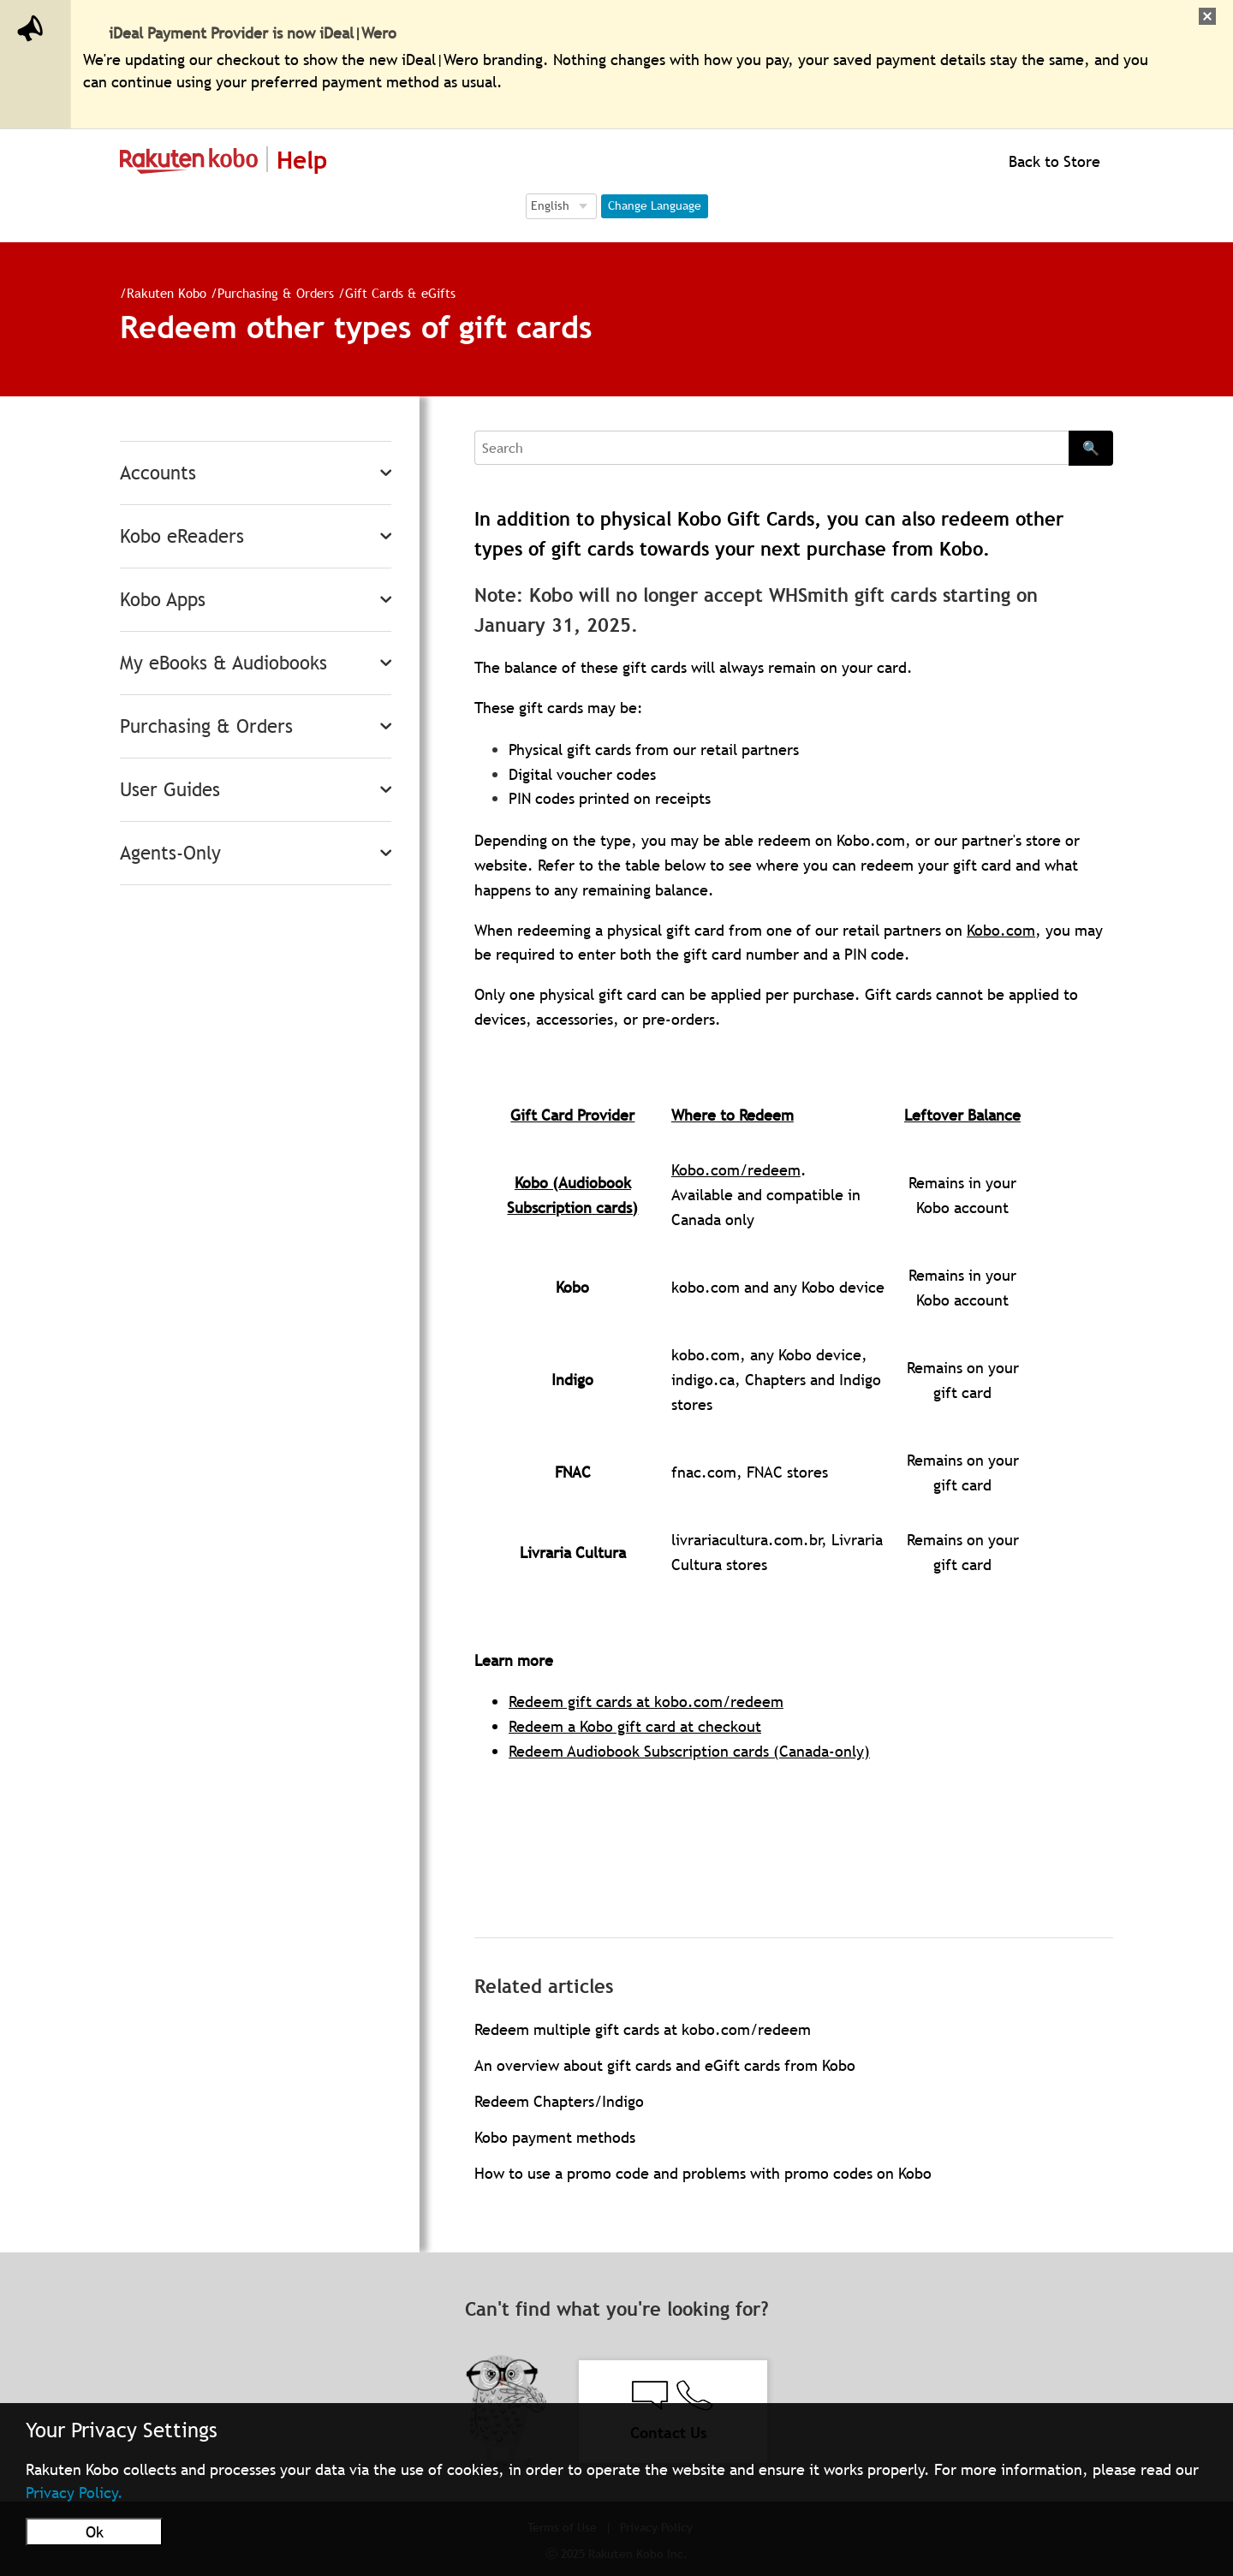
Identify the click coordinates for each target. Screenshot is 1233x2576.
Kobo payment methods (554, 2137)
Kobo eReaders (182, 536)
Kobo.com (1001, 930)
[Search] (771, 448)
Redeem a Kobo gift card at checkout (635, 1726)
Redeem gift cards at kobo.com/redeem (646, 1701)
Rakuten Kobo (160, 292)
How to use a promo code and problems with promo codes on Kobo (703, 2173)
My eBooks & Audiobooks (223, 663)
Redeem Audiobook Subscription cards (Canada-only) (689, 1751)
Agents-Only (170, 853)
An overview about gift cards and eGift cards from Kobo (664, 2065)
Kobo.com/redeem (736, 1170)
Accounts (158, 473)
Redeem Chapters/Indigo (559, 2101)
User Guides (170, 789)
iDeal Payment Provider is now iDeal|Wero (252, 33)
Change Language (654, 205)
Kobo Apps (163, 599)
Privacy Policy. (74, 2492)
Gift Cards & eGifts (393, 292)
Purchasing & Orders (269, 292)
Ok (95, 2532)
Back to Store (1052, 161)
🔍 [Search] (1090, 447)
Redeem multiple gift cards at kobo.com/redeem (642, 2029)
